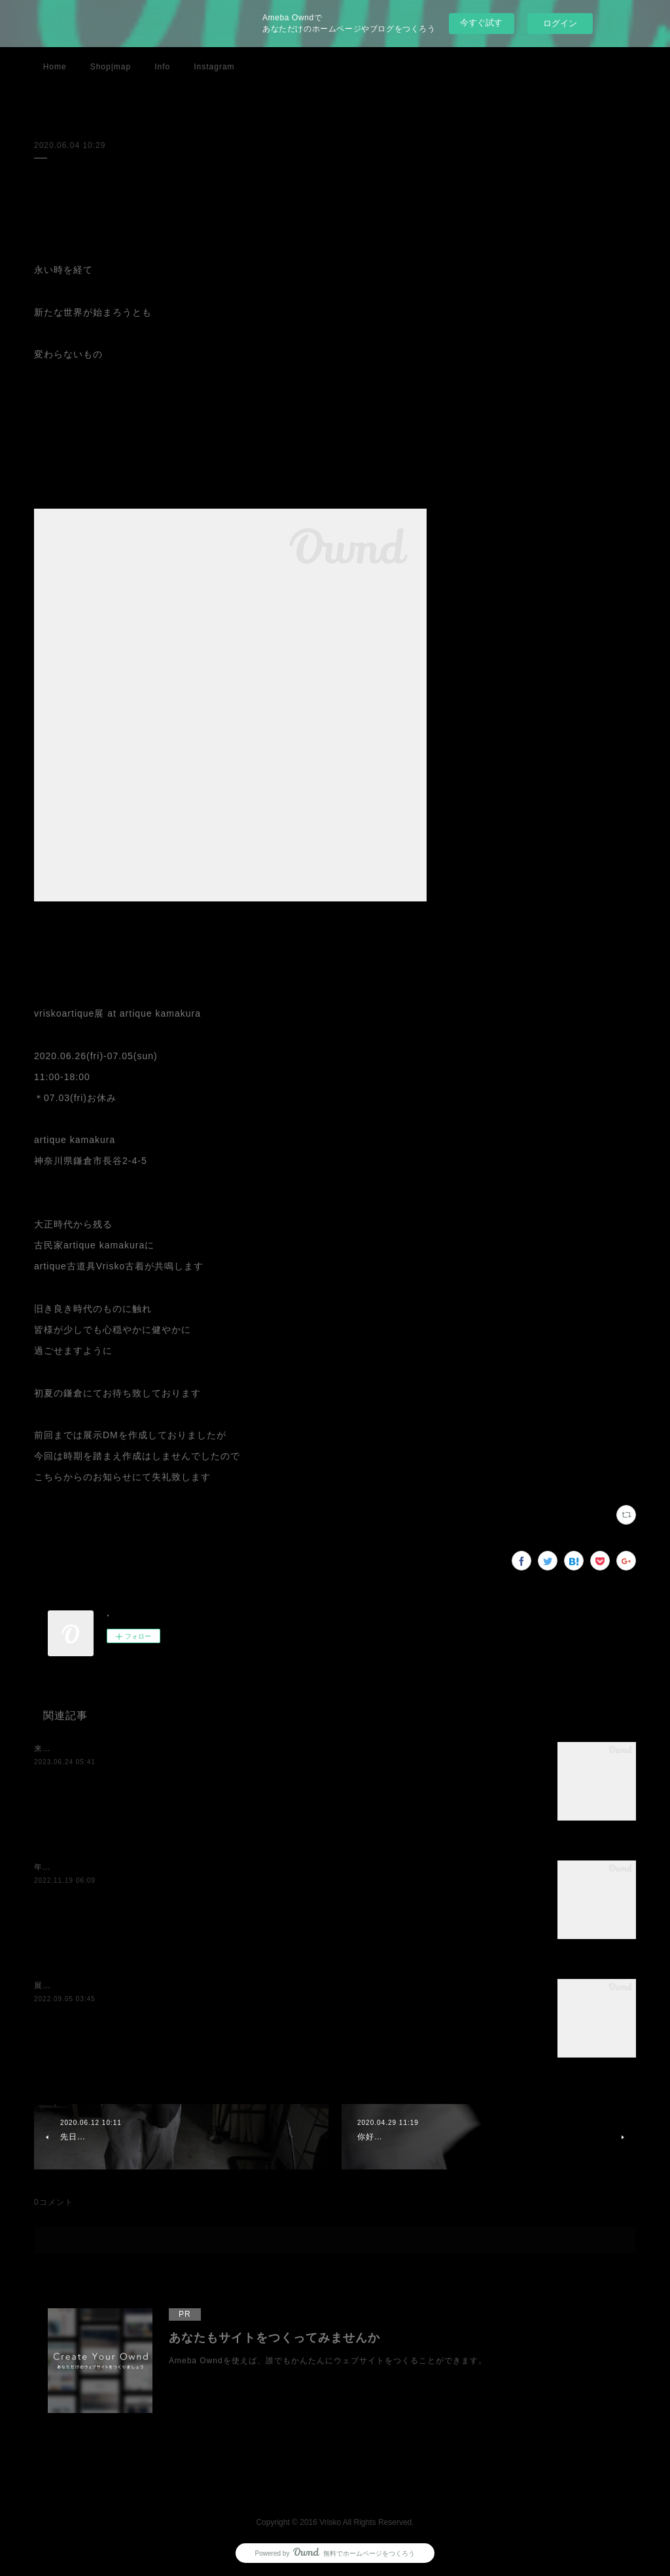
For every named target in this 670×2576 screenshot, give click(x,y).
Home (55, 66)
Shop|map (111, 66)
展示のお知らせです (72, 1985)
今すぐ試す (481, 22)
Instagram (214, 66)
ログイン (560, 23)
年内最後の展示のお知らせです (93, 1867)
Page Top (335, 2486)
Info (162, 66)
